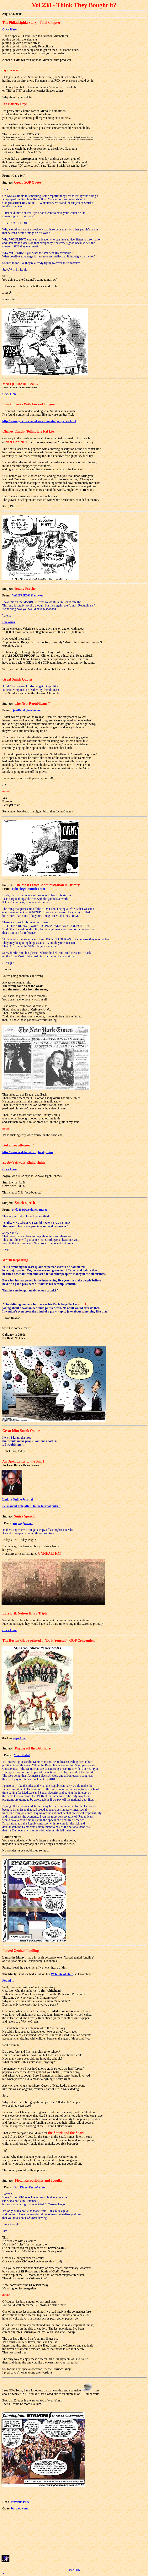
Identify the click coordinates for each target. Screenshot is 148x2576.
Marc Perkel (22, 1755)
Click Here (9, 29)
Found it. (8, 1980)
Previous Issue (20, 2501)
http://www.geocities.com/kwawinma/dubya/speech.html (39, 421)
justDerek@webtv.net (27, 710)
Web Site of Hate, (62, 1974)
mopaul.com (19, 1738)
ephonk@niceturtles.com (28, 888)
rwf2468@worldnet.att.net (29, 1209)
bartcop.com (19, 2508)
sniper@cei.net (23, 1523)
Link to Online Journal (17, 1499)
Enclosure (8, 622)
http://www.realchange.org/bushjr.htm (27, 1152)
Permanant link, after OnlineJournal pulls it (31, 1506)
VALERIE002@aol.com (28, 595)
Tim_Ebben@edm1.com (29, 2187)
